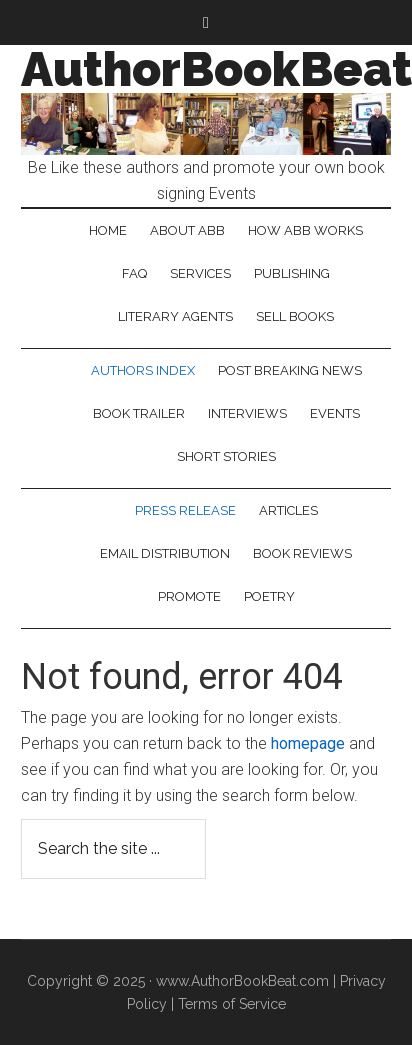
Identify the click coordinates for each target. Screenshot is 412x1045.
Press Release (185, 510)
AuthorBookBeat (216, 69)
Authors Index (143, 370)
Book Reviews (302, 553)
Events (335, 413)
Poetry (269, 596)
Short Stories (226, 456)
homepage (308, 743)
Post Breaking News (290, 370)
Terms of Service (232, 1004)
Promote (189, 596)
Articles (288, 510)
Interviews (247, 413)
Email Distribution (165, 553)
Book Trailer (139, 413)
